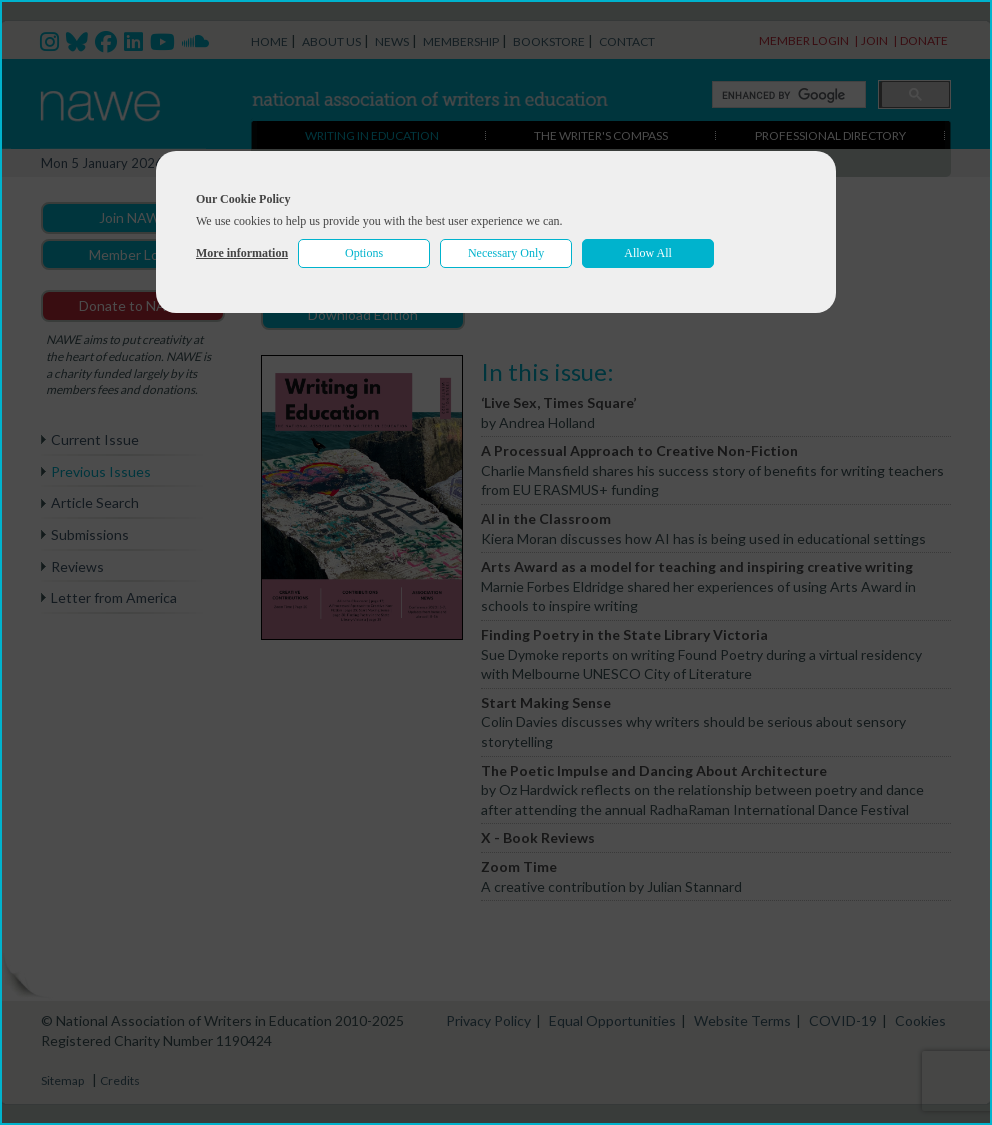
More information (242, 253)
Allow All (648, 253)
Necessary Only (506, 253)
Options (364, 253)
